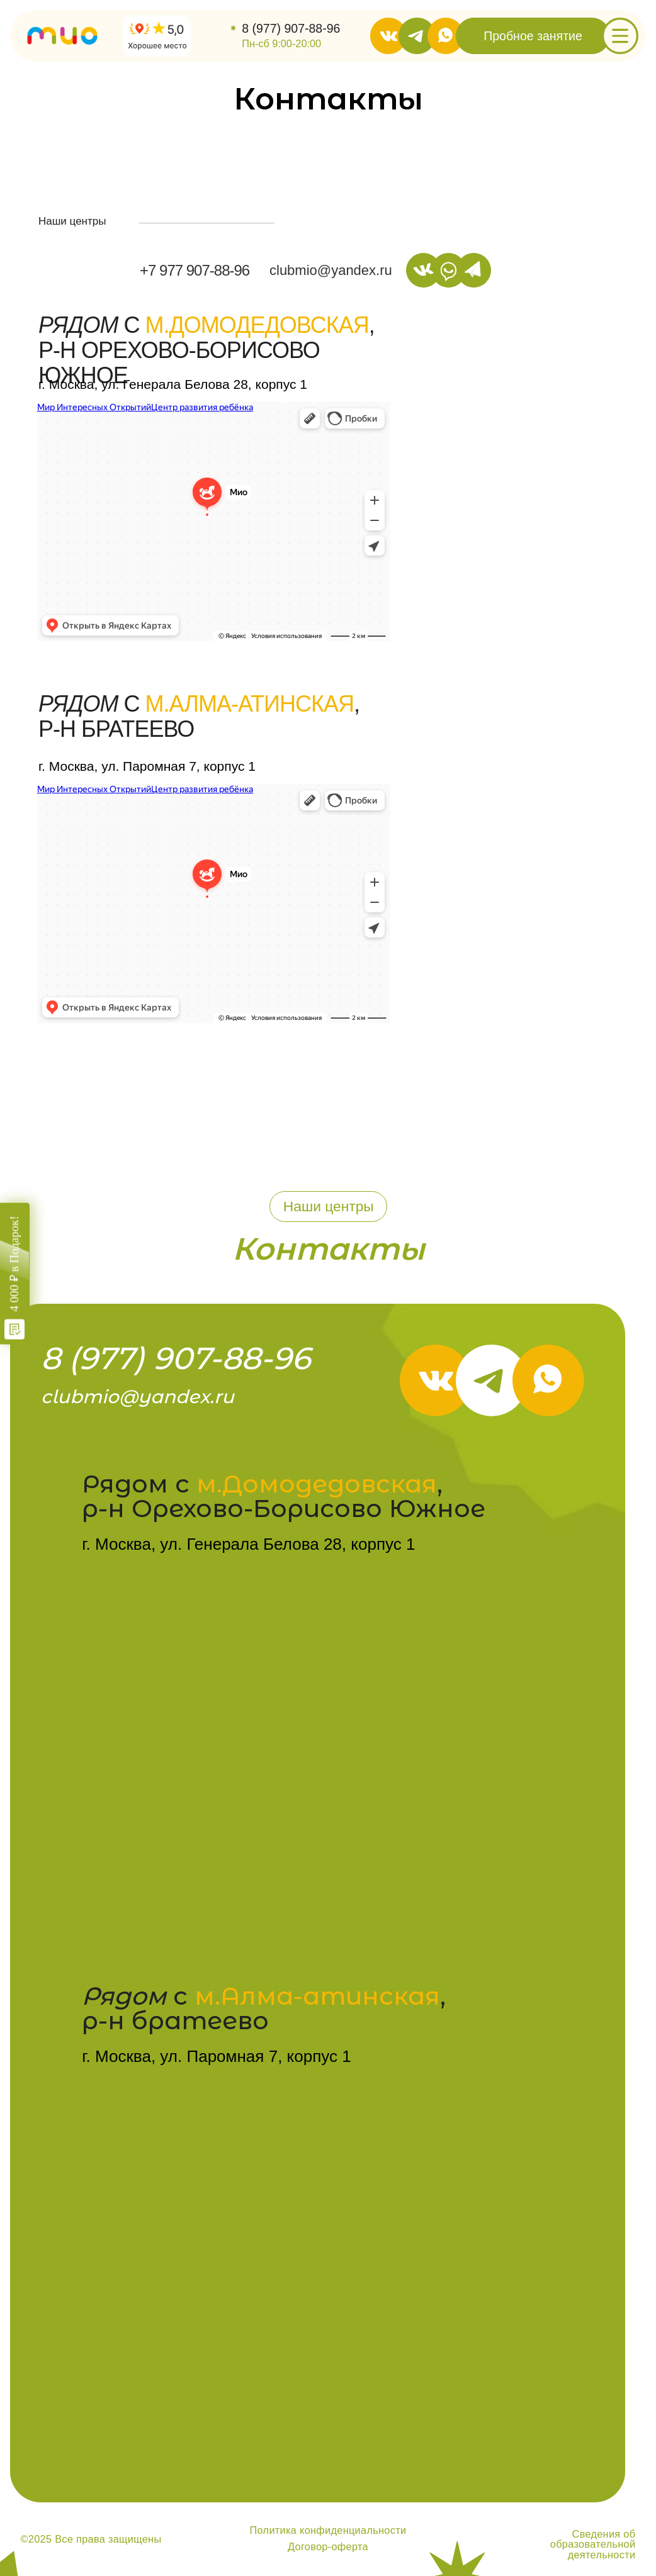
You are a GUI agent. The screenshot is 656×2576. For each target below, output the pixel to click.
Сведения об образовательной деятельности (592, 2544)
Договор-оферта (328, 2546)
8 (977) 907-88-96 (291, 28)
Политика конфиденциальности (328, 2530)
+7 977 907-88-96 (194, 270)
